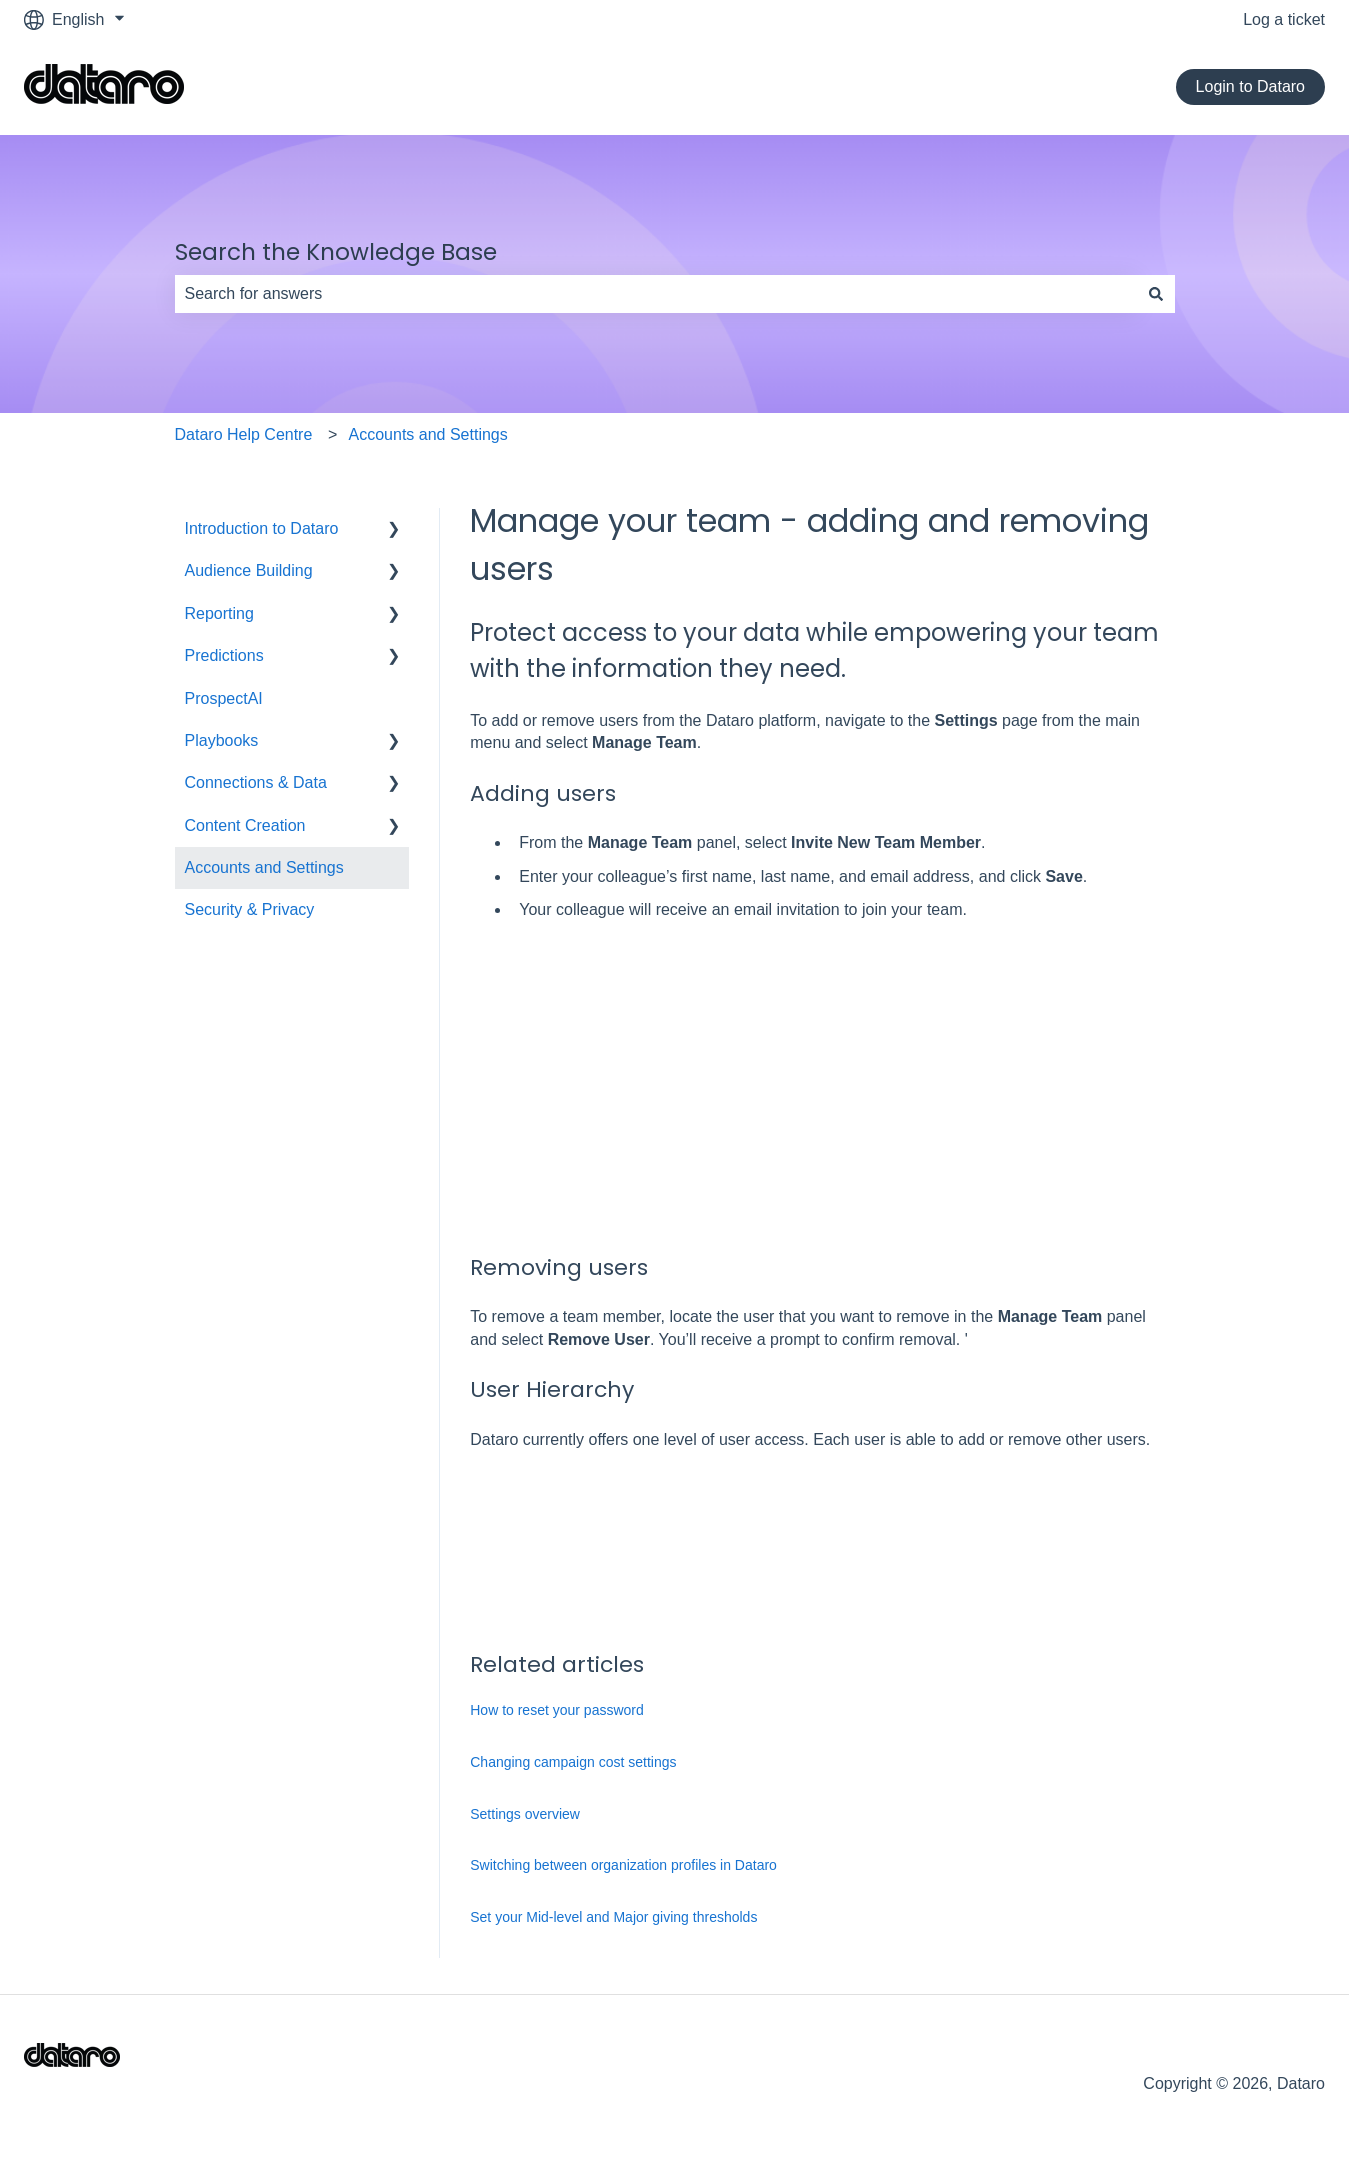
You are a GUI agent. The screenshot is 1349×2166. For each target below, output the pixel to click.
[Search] (1156, 294)
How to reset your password (557, 1710)
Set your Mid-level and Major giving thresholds (613, 1917)
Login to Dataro (1250, 86)
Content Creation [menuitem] (245, 825)
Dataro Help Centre (244, 434)
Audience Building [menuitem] (249, 570)
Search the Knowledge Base (336, 252)
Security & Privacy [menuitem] (250, 909)
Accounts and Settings (428, 434)
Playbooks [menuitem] (222, 740)
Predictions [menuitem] (224, 655)
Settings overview (525, 1814)
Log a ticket (1284, 19)
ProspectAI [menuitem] (224, 698)
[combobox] (656, 294)
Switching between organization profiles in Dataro (623, 1865)
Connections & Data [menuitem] (256, 782)
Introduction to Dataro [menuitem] (262, 528)
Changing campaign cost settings (573, 1762)
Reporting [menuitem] (219, 613)
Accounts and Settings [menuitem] (264, 867)
